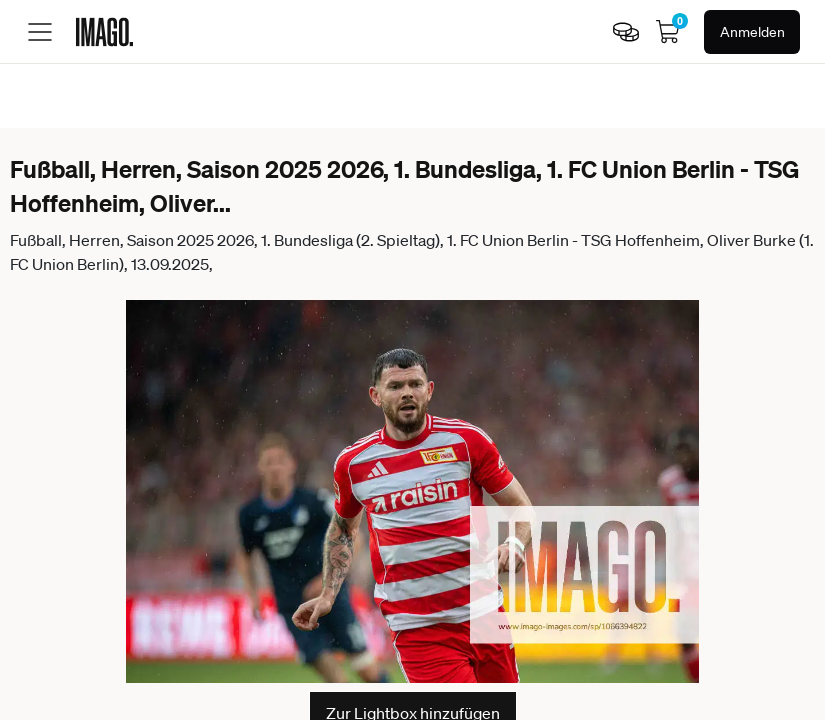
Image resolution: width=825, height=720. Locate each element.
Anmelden (752, 32)
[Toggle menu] (40, 32)
